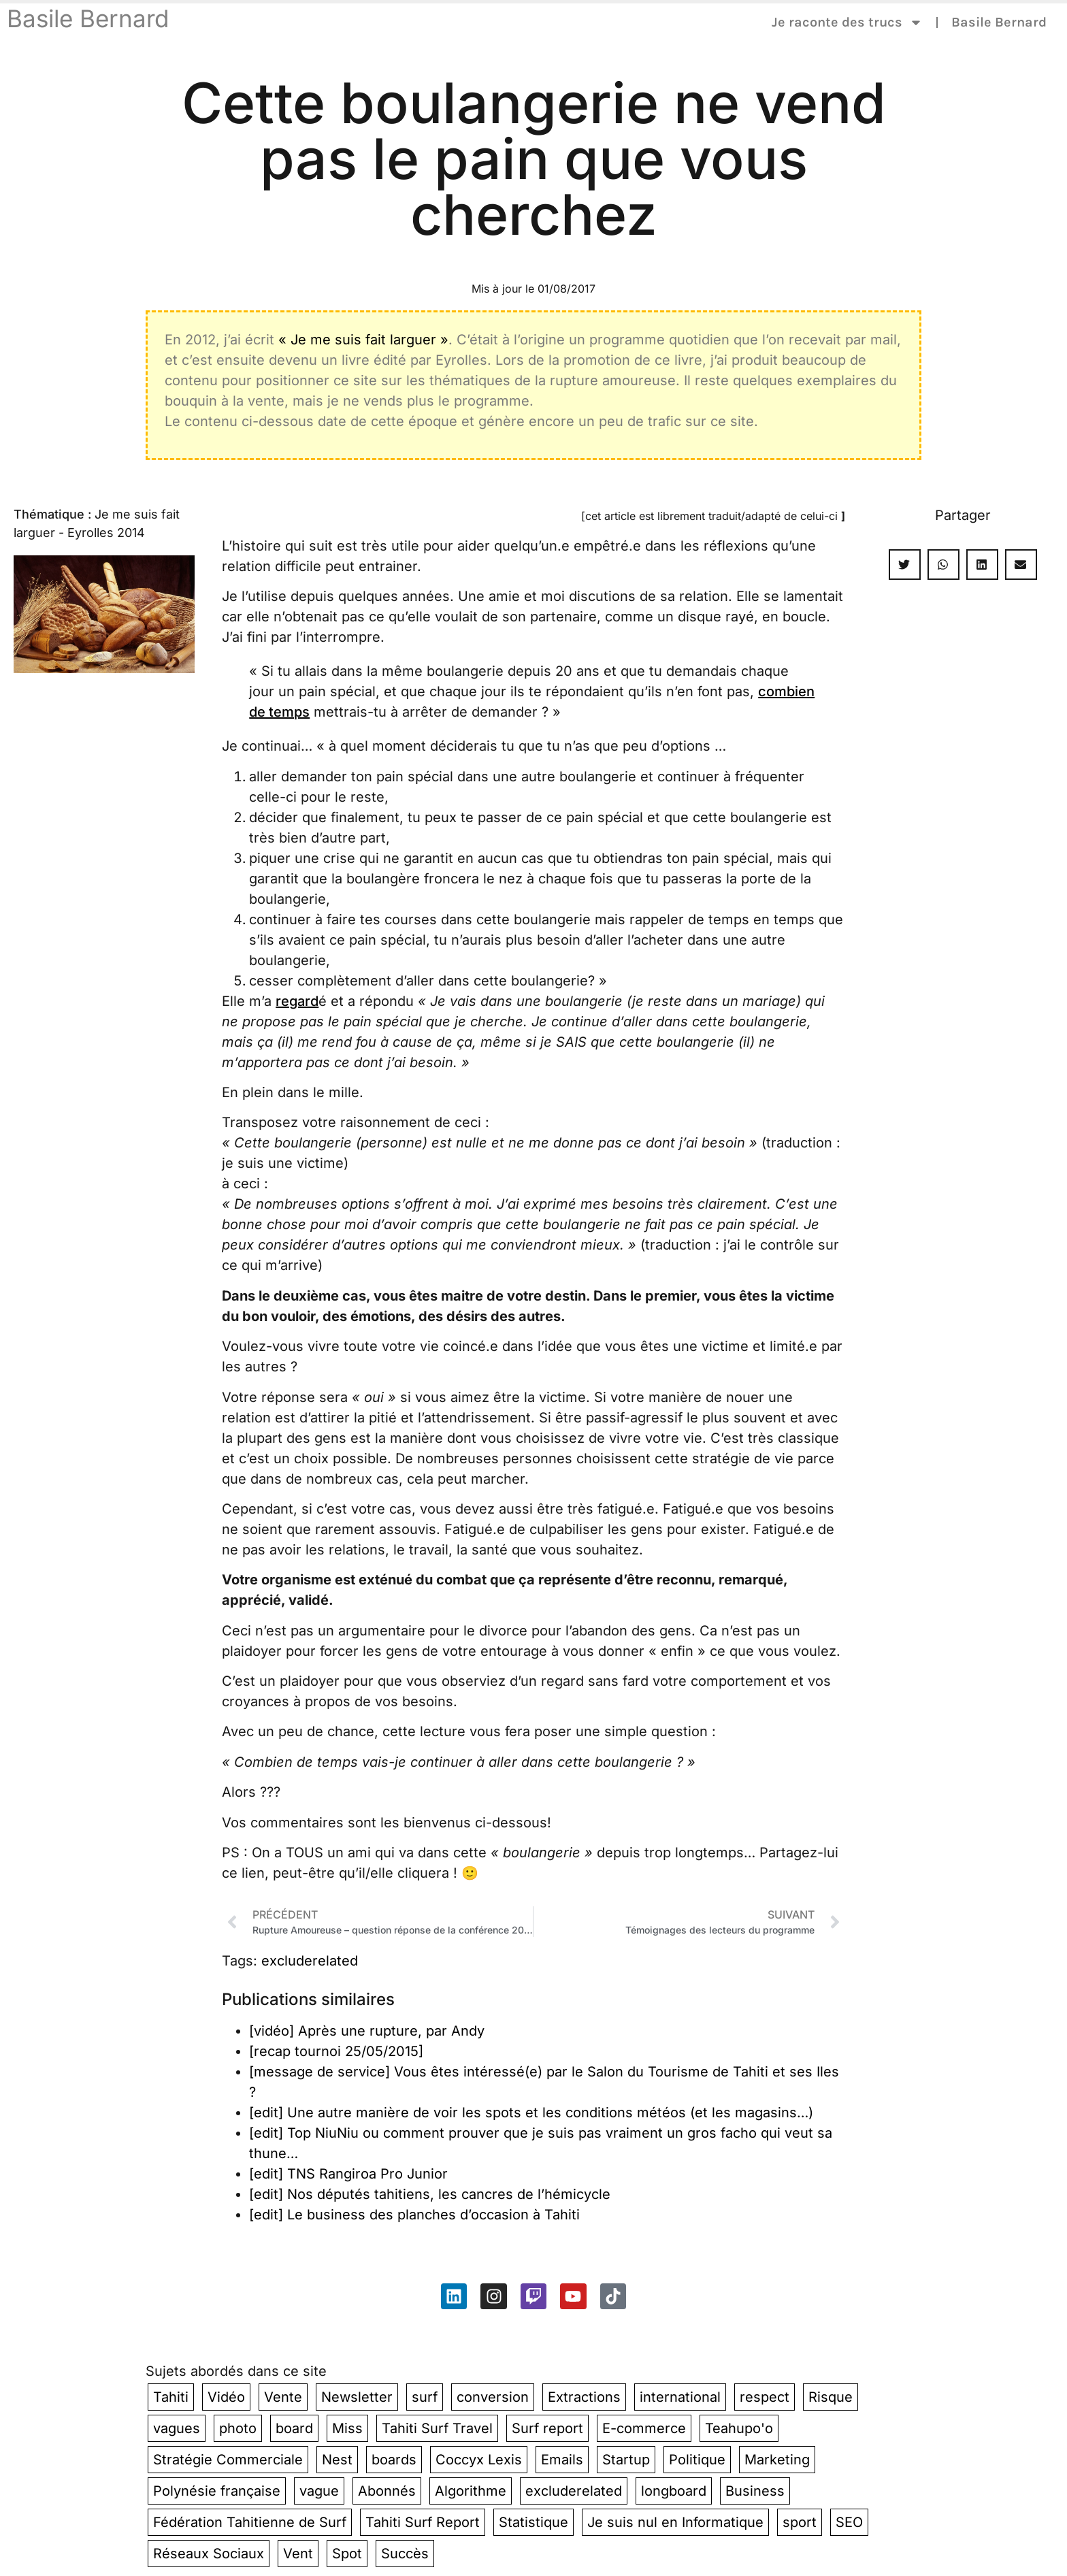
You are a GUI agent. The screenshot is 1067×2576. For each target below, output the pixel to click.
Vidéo (226, 2397)
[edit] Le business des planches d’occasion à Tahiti (414, 2214)
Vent (298, 2553)
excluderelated (309, 1961)
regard (297, 1001)
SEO (849, 2522)
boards (394, 2459)
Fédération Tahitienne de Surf (249, 2522)
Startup (626, 2459)
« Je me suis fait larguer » (363, 339)
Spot (347, 2553)
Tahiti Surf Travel (437, 2428)
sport (800, 2522)
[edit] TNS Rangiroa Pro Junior (348, 2174)
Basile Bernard (88, 18)
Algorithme (470, 2491)
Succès (405, 2553)
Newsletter (357, 2397)
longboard (673, 2491)
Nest (337, 2459)
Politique (697, 2459)
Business (755, 2491)
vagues (176, 2428)
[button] (905, 564)
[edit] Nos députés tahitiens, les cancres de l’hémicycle (429, 2194)
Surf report (547, 2428)
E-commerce (644, 2428)
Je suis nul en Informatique (675, 2522)
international (680, 2397)
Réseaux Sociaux (208, 2553)
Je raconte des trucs (847, 22)
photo (238, 2428)
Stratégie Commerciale (228, 2459)
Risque (830, 2397)
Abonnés (387, 2491)
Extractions (584, 2397)
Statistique (533, 2522)
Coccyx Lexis (479, 2459)
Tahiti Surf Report (422, 2522)
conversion (493, 2397)
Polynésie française (216, 2491)
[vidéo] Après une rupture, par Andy (367, 2031)
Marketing (777, 2459)
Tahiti (170, 2397)
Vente (283, 2397)
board (294, 2428)
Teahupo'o (739, 2428)
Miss (347, 2428)
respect (764, 2397)
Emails (562, 2459)
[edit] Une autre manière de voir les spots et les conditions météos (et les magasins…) (531, 2112)
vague (319, 2491)
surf (425, 2397)
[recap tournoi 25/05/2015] (336, 2051)
